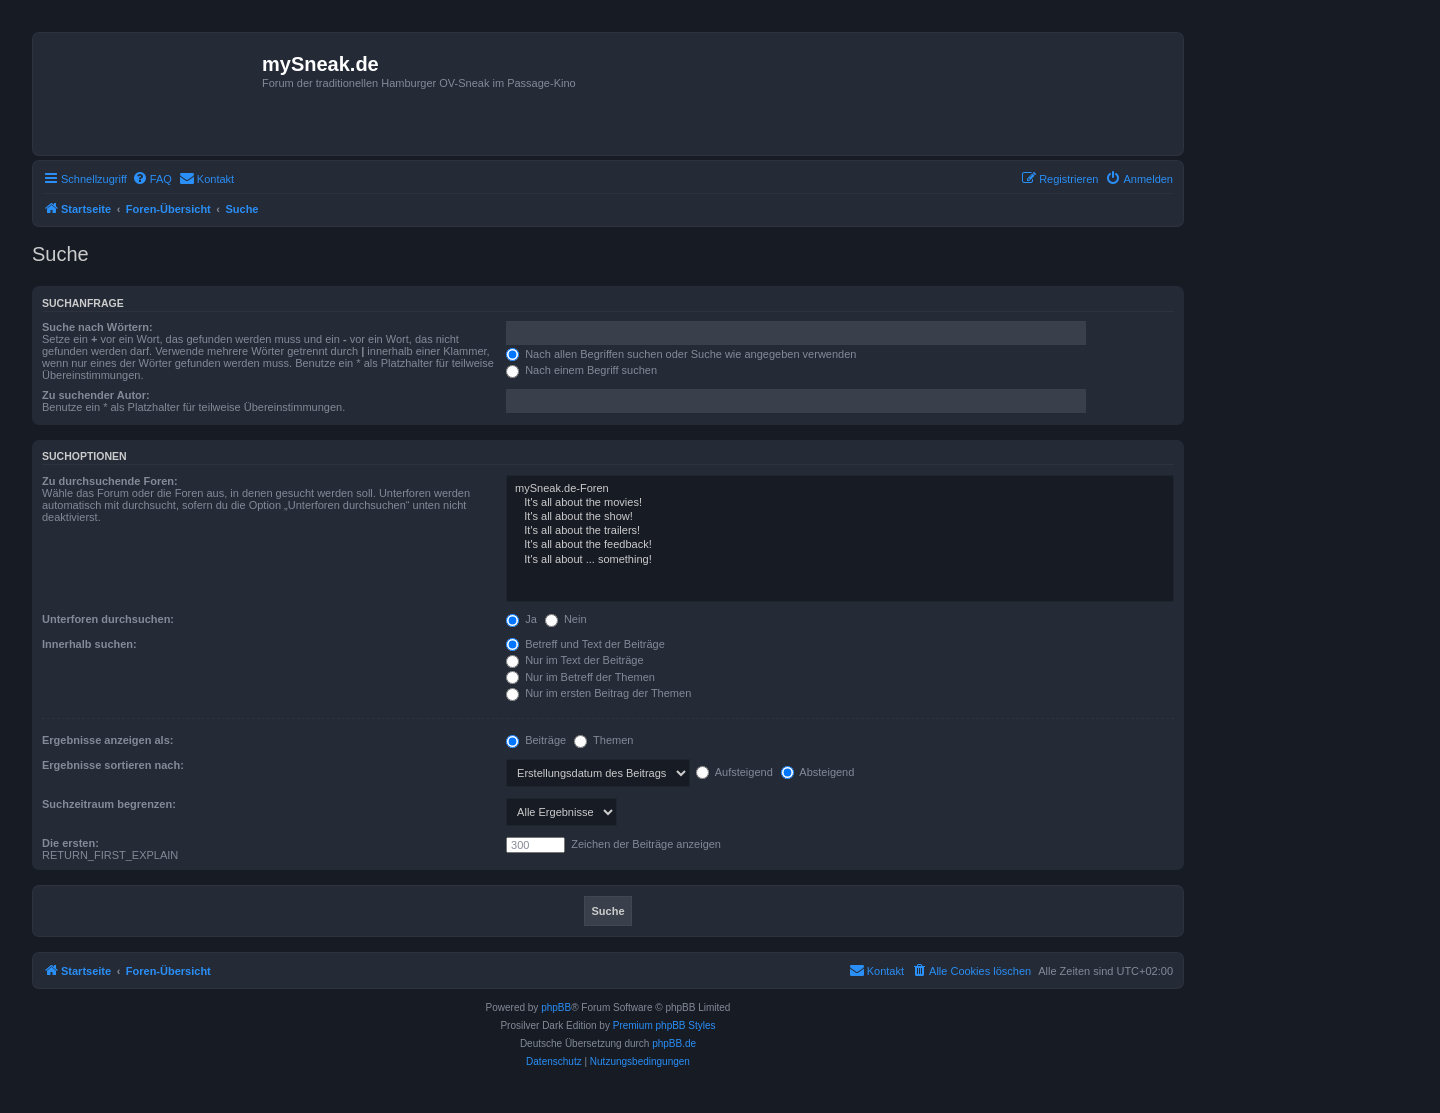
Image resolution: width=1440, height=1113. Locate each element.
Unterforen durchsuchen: (108, 619)
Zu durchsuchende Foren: (110, 481)
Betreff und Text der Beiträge (585, 644)
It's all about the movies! (840, 503)
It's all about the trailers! (840, 531)
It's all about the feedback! (840, 545)
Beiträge (536, 740)
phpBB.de (674, 1043)
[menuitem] (152, 179)
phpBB (556, 1007)
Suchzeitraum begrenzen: (109, 804)
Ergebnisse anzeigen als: (107, 740)
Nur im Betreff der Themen (580, 677)
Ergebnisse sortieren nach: (113, 765)
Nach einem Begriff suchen (581, 370)
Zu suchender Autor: (96, 395)
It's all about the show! (840, 517)
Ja (521, 619)
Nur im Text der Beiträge (574, 660)
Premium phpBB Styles (664, 1025)
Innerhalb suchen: (89, 644)
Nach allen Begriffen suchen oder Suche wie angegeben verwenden (681, 354)
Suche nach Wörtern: (97, 327)
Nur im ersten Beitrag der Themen (598, 693)
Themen (603, 740)
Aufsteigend (734, 772)
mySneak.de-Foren (840, 489)
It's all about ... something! (840, 560)
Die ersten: (70, 843)
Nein (566, 619)
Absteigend (818, 772)
